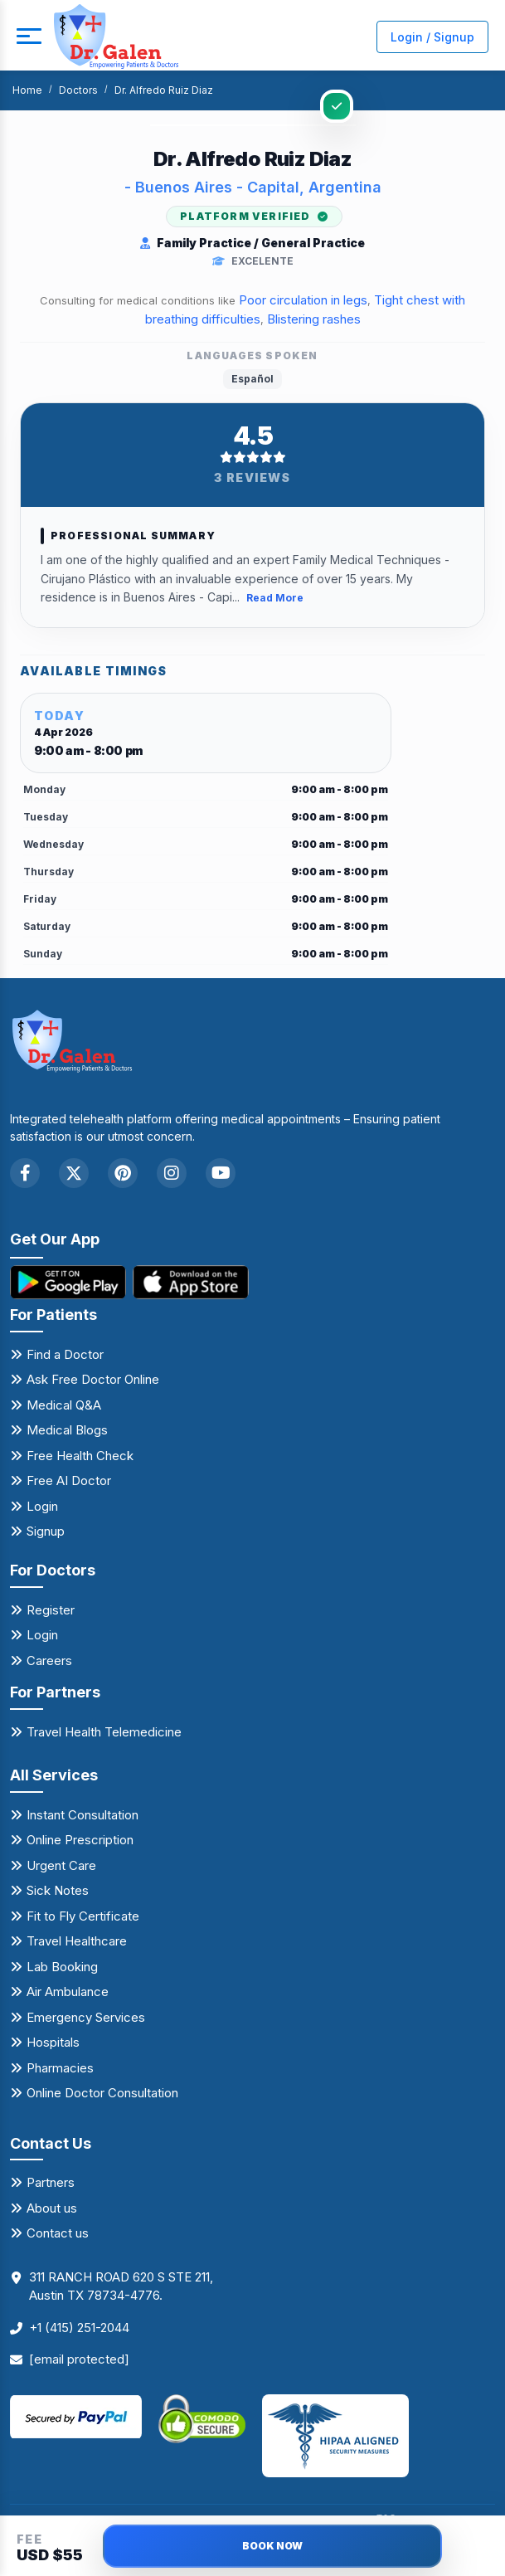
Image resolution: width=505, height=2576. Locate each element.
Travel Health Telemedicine (104, 1732)
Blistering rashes (314, 319)
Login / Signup (432, 37)
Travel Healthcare (77, 1941)
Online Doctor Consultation (102, 2093)
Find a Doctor (65, 1354)
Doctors (78, 90)
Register (51, 1610)
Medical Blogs (67, 1431)
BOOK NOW (272, 2545)
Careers (49, 1660)
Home (27, 90)
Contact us (58, 2233)
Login (42, 1506)
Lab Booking (62, 1967)
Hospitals (53, 2042)
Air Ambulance (68, 1991)
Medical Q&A (64, 1405)
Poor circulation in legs (303, 300)
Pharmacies (60, 2068)
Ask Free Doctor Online (93, 1380)
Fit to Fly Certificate (83, 1916)
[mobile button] (29, 36)
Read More (274, 598)
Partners (51, 2182)
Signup (46, 1532)
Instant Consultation (82, 1815)
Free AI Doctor (69, 1481)
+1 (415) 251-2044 (79, 2327)
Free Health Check (80, 1455)
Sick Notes (58, 1890)
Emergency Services (86, 2017)
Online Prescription (80, 1840)
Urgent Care (61, 1865)
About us (52, 2208)
